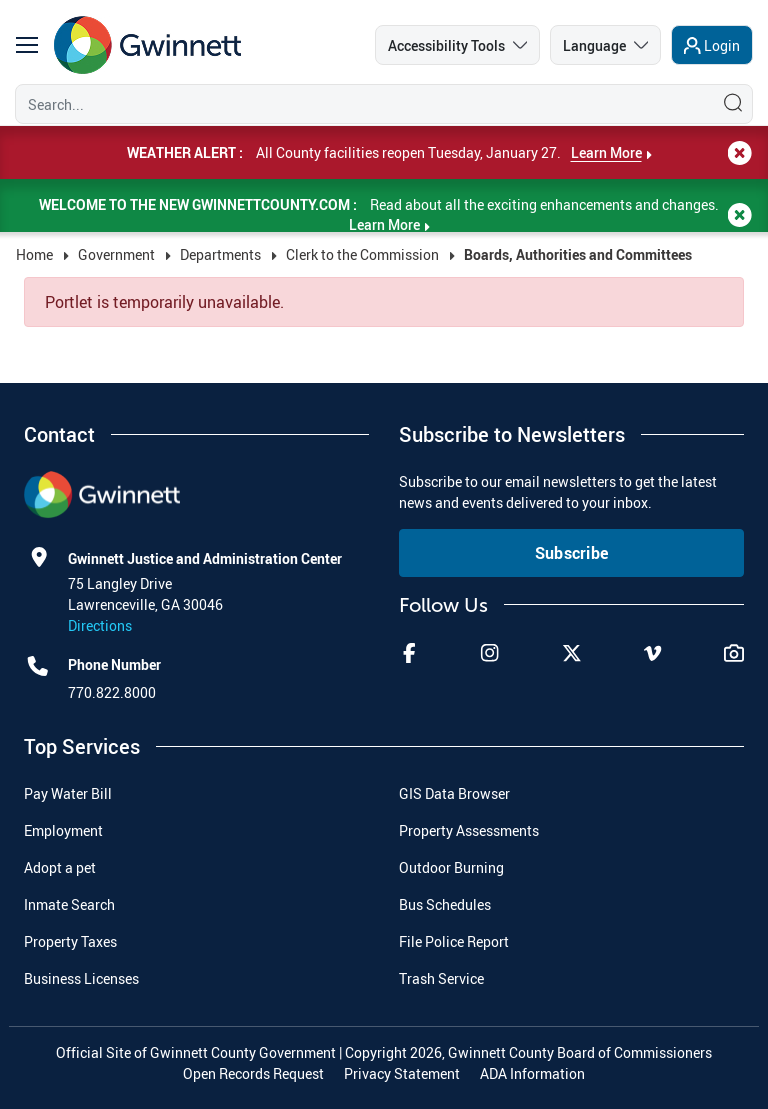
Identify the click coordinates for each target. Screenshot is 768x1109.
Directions (100, 625)
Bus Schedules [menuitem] (445, 904)
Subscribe (572, 553)
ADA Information (532, 1073)
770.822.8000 (112, 692)
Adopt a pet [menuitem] (60, 867)
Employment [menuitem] (63, 830)
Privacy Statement (402, 1073)
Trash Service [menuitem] (441, 978)
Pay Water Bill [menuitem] (68, 793)
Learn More (606, 152)
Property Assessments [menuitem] (469, 830)
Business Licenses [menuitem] (81, 978)
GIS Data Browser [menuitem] (454, 793)
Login (722, 45)
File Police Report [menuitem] (454, 941)
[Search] (360, 104)
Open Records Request (253, 1073)
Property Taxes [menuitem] (70, 941)
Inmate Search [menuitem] (69, 904)
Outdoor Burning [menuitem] (451, 867)
